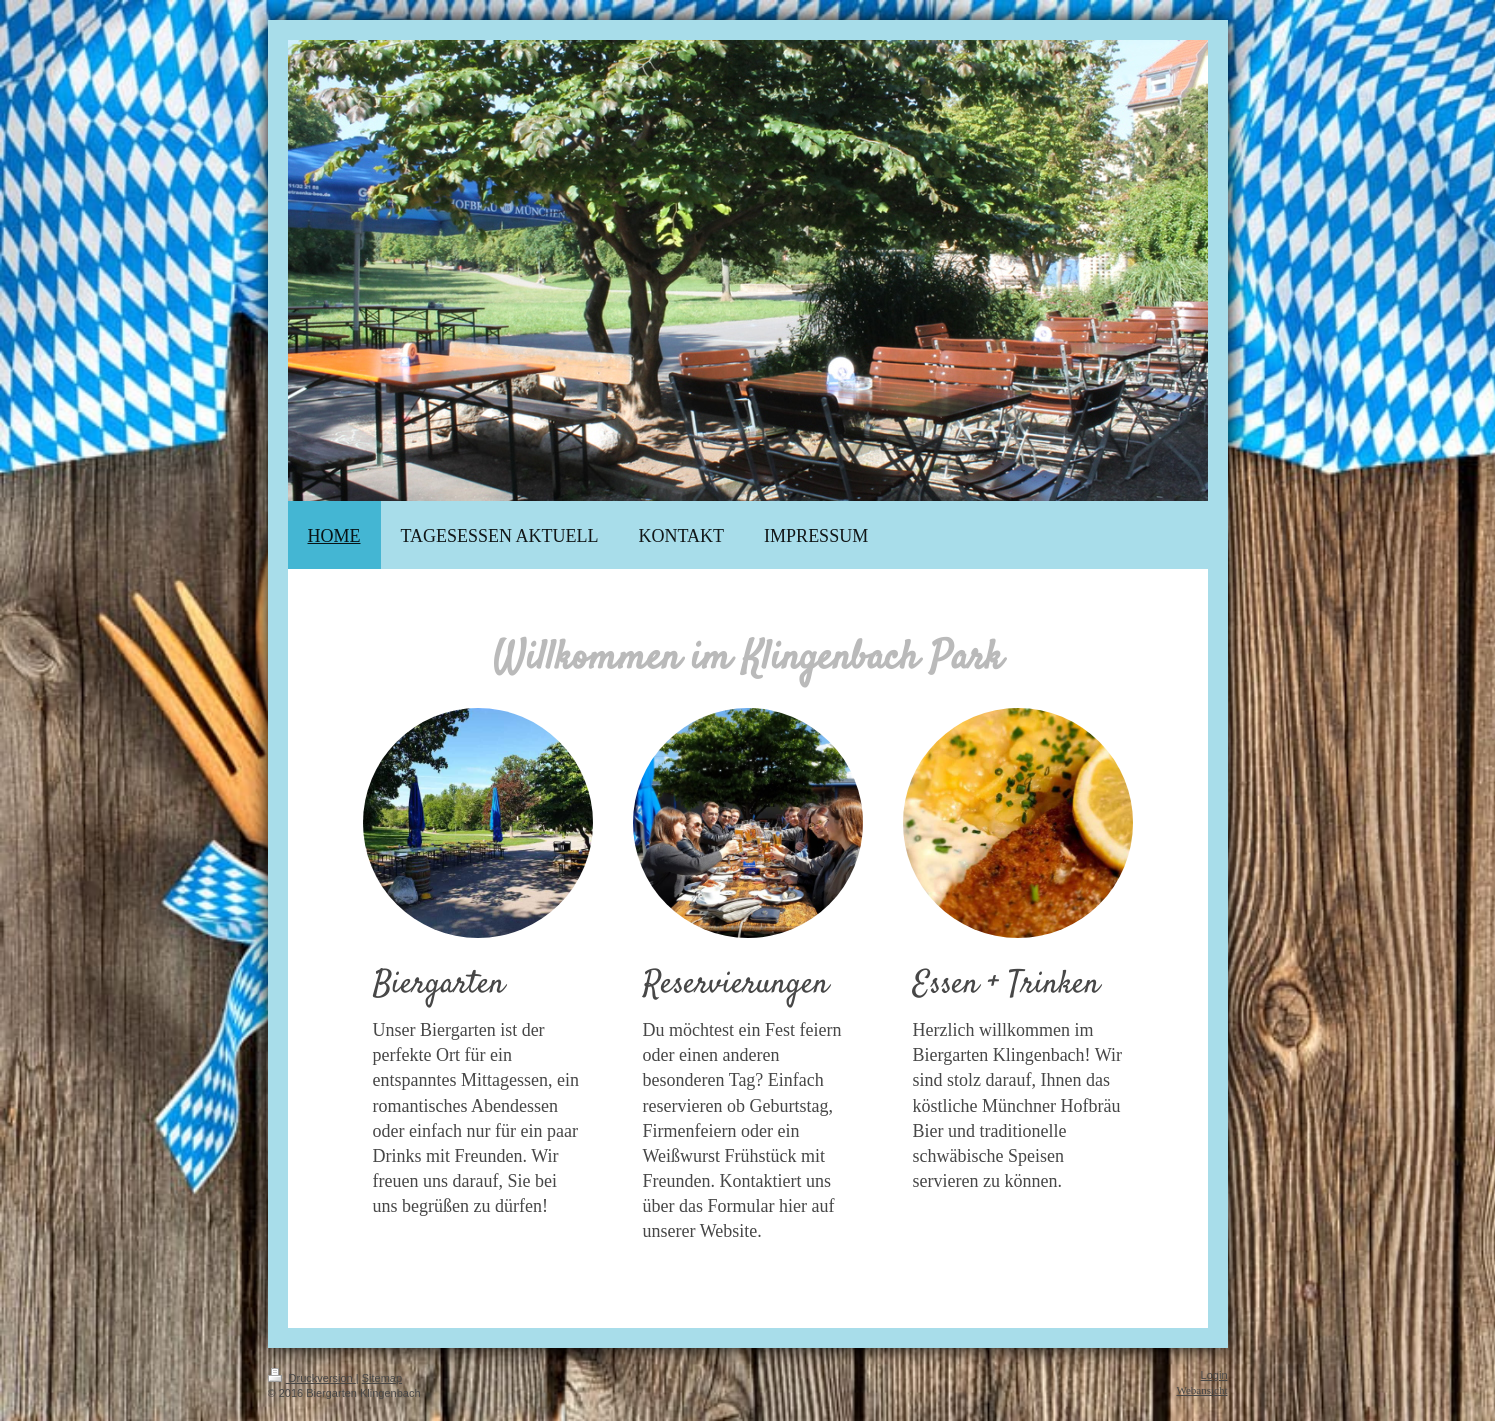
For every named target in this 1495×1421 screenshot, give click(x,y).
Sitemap (382, 1378)
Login (1214, 1375)
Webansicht (1201, 1390)
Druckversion (312, 1378)
